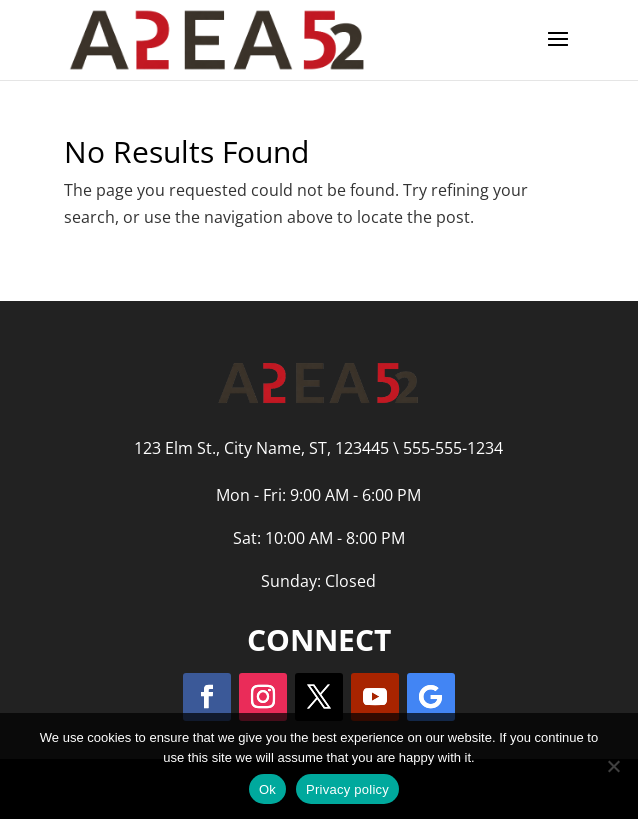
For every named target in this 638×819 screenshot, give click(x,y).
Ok (267, 789)
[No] (613, 766)
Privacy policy (347, 789)
